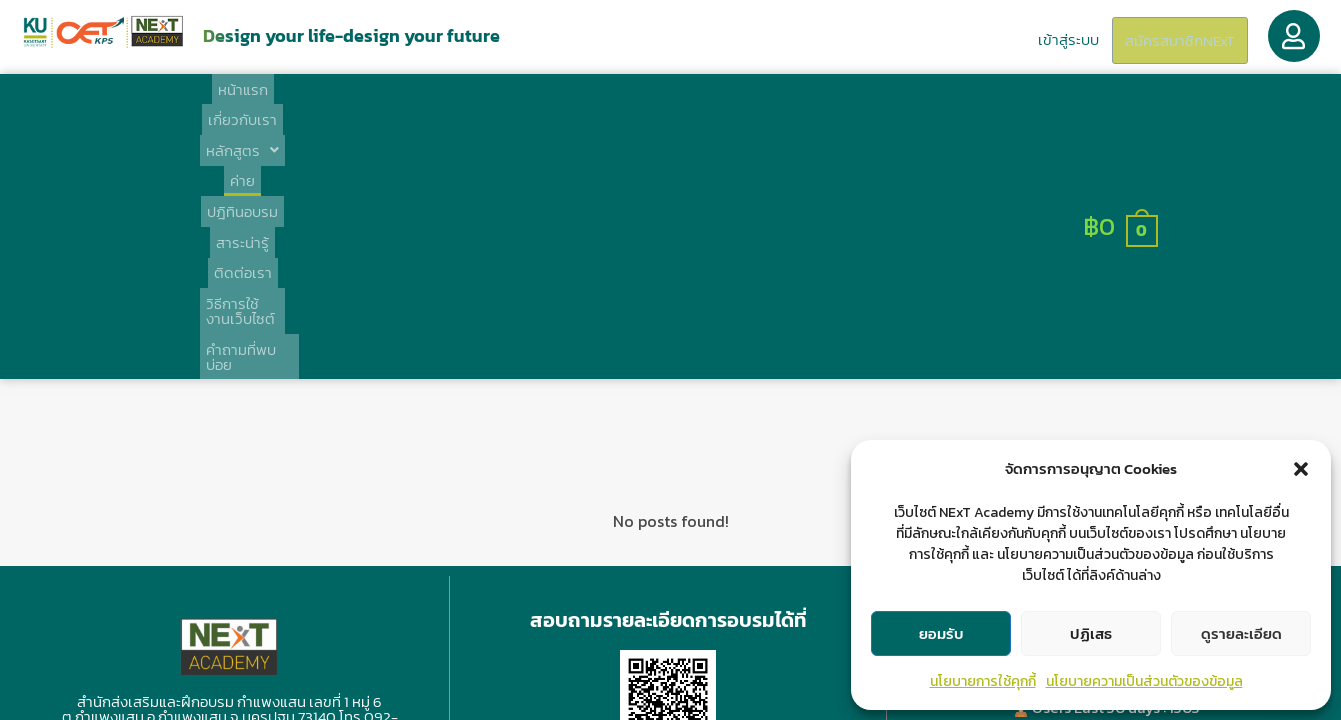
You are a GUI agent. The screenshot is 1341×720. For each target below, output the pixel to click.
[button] (1301, 469)
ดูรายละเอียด (1241, 633)
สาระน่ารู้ (668, 106)
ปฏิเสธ (1091, 633)
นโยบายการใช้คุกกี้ (983, 681)
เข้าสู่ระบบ (1052, 38)
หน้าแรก (249, 106)
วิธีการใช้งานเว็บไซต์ (866, 106)
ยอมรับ (941, 633)
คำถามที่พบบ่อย (1001, 106)
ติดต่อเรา (750, 106)
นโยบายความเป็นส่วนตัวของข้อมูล (1144, 681)
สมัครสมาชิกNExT (1174, 40)
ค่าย (506, 106)
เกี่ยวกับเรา (334, 106)
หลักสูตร (431, 106)
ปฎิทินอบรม (580, 106)
